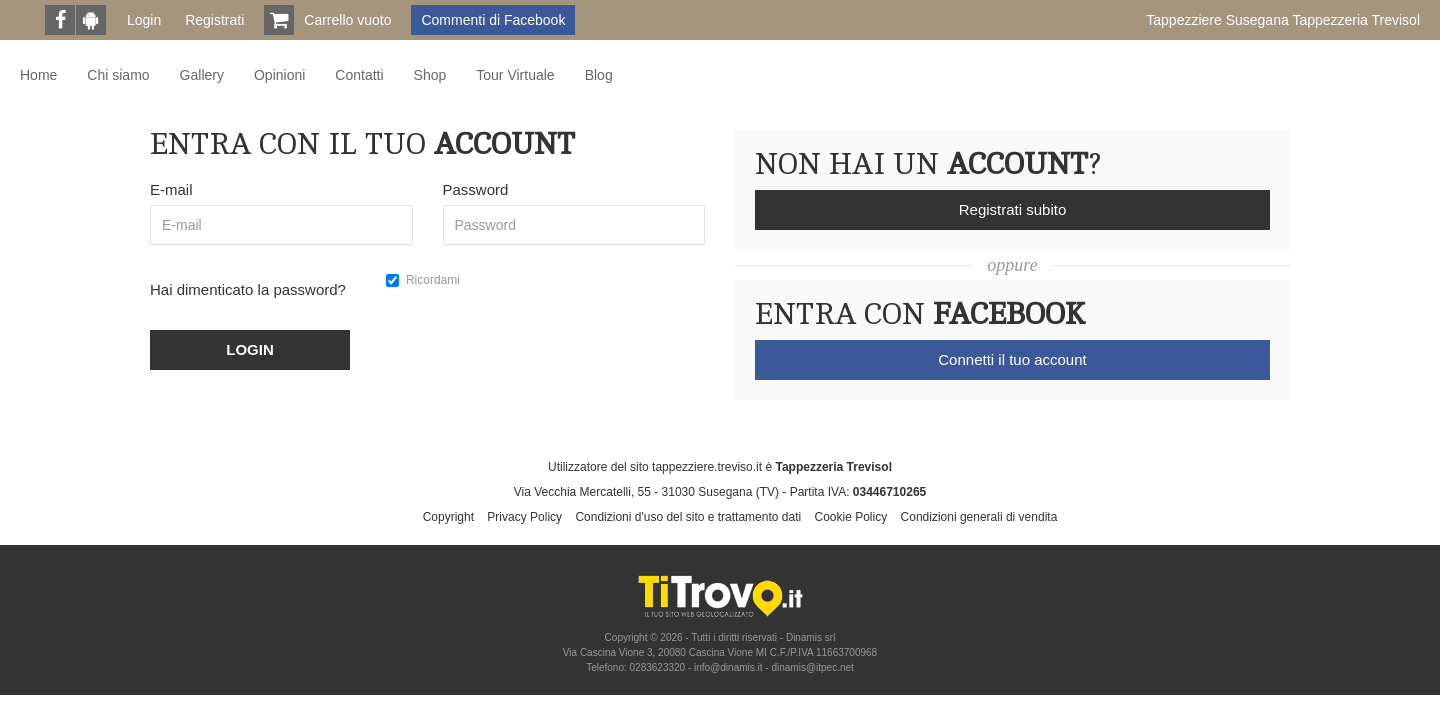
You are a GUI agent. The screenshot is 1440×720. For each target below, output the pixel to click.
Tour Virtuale (515, 75)
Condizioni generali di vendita (979, 517)
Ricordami (423, 280)
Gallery (202, 75)
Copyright (448, 517)
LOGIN (250, 349)
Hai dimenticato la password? (248, 289)
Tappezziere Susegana (1283, 20)
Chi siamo (118, 75)
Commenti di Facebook (493, 20)
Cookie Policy (851, 517)
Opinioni (279, 75)
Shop (430, 75)
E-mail (171, 189)
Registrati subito (1013, 209)
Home (38, 75)
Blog (599, 75)
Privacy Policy (524, 517)
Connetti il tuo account (1012, 359)
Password (476, 189)
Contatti (359, 75)
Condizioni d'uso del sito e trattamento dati (688, 517)
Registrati (214, 20)
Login (144, 20)
